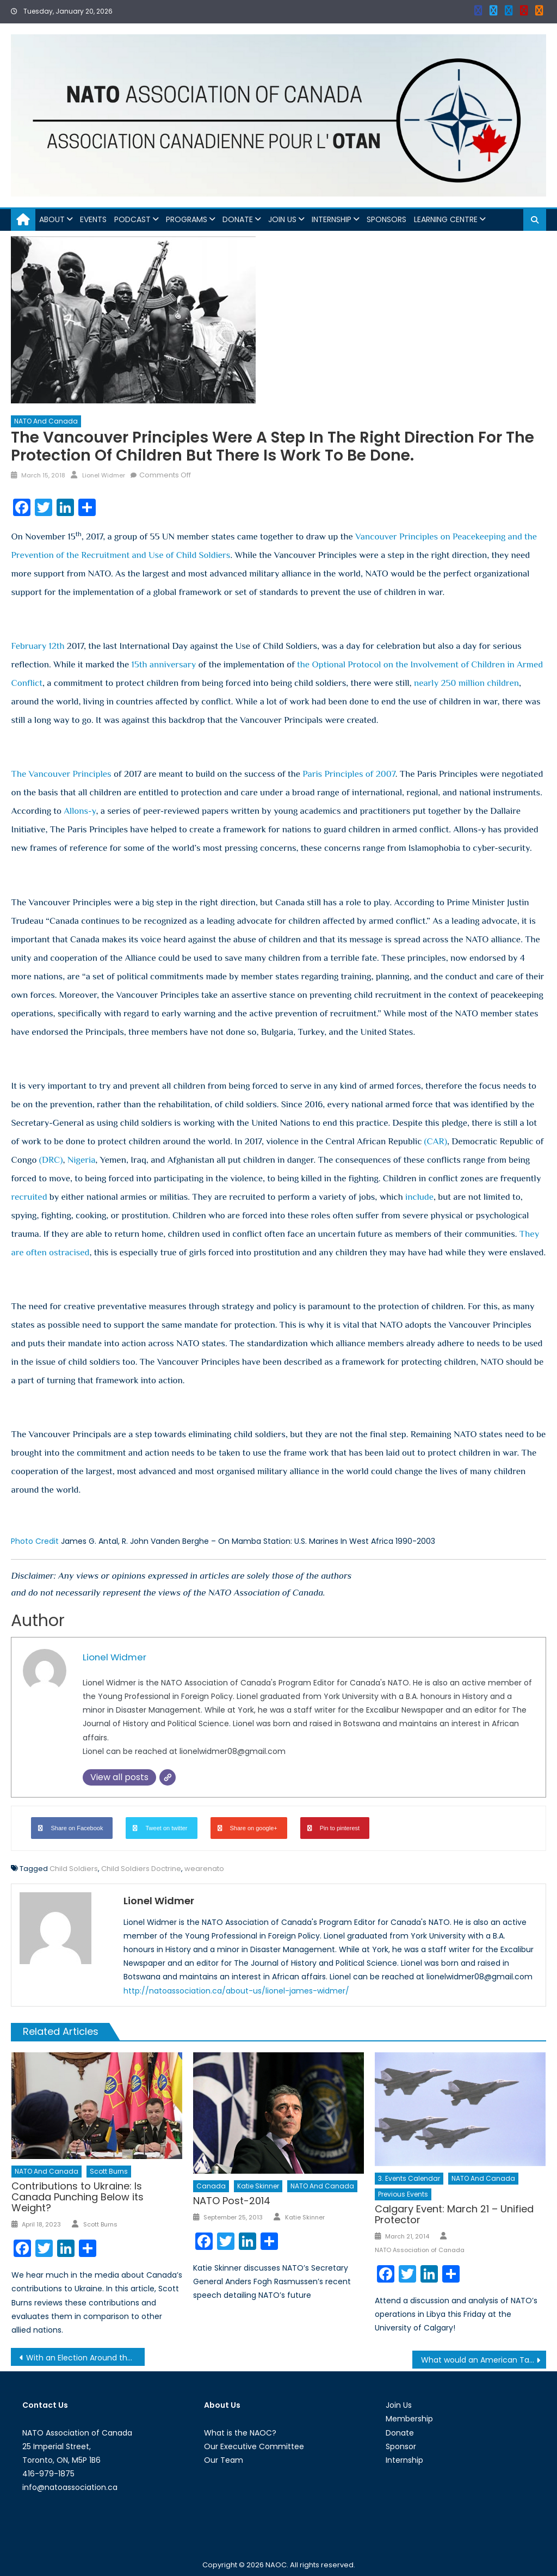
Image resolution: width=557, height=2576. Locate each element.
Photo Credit (35, 1541)
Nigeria (81, 1160)
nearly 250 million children (466, 683)
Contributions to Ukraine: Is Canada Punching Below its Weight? (77, 2197)
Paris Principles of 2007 (348, 774)
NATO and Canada (46, 421)
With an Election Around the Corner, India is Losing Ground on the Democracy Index (85, 2357)
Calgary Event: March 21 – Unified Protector (454, 2214)
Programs (186, 219)
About (52, 219)
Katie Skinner (258, 2186)
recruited (29, 1197)
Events (93, 219)
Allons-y (80, 811)
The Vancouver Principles (61, 774)
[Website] (167, 1777)
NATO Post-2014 (231, 2200)
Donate (237, 219)
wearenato (204, 1868)
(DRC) (51, 1160)
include (419, 1197)
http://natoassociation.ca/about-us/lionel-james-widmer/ (236, 1990)
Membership (409, 2418)
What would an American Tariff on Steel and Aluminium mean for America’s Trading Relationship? (483, 2359)
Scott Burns (109, 2171)
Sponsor (401, 2446)
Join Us (282, 219)
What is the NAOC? (240, 2432)
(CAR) (435, 1141)
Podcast (132, 219)
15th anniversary (164, 664)
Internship (331, 219)
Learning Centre (446, 219)
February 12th (37, 646)
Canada (211, 2186)
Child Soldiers (73, 1868)
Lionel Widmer (103, 475)
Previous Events (403, 2194)
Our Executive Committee (254, 2446)
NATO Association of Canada (420, 2250)
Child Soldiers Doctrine (141, 1868)
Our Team (223, 2460)
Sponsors (386, 219)
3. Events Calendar (409, 2178)
